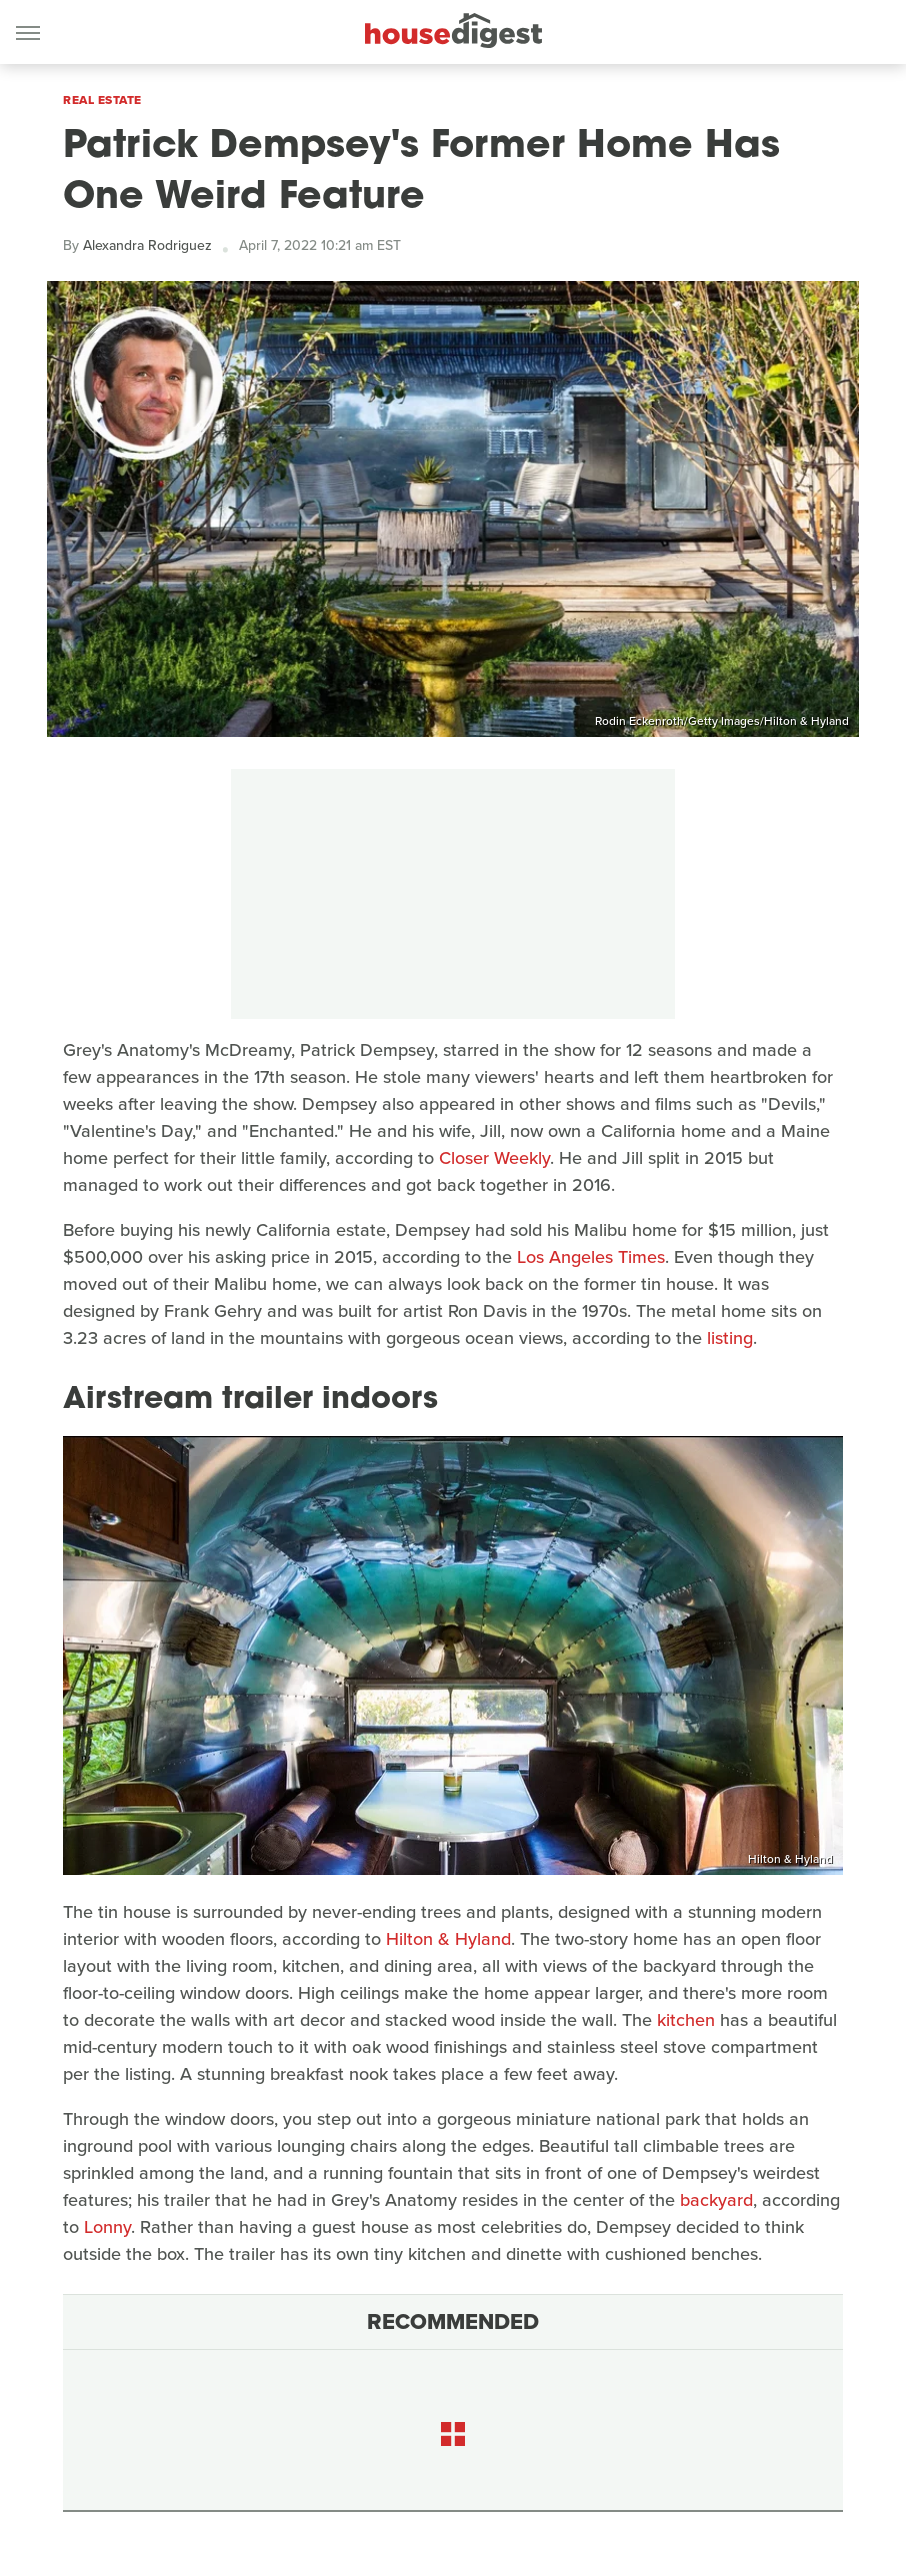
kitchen (686, 2020)
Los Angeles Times (591, 1257)
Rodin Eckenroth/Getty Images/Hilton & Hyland (722, 721)
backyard (716, 2200)
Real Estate (102, 100)
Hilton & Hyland (790, 1859)
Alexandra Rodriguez (147, 245)
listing (730, 1338)
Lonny (107, 2227)
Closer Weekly (494, 1158)
